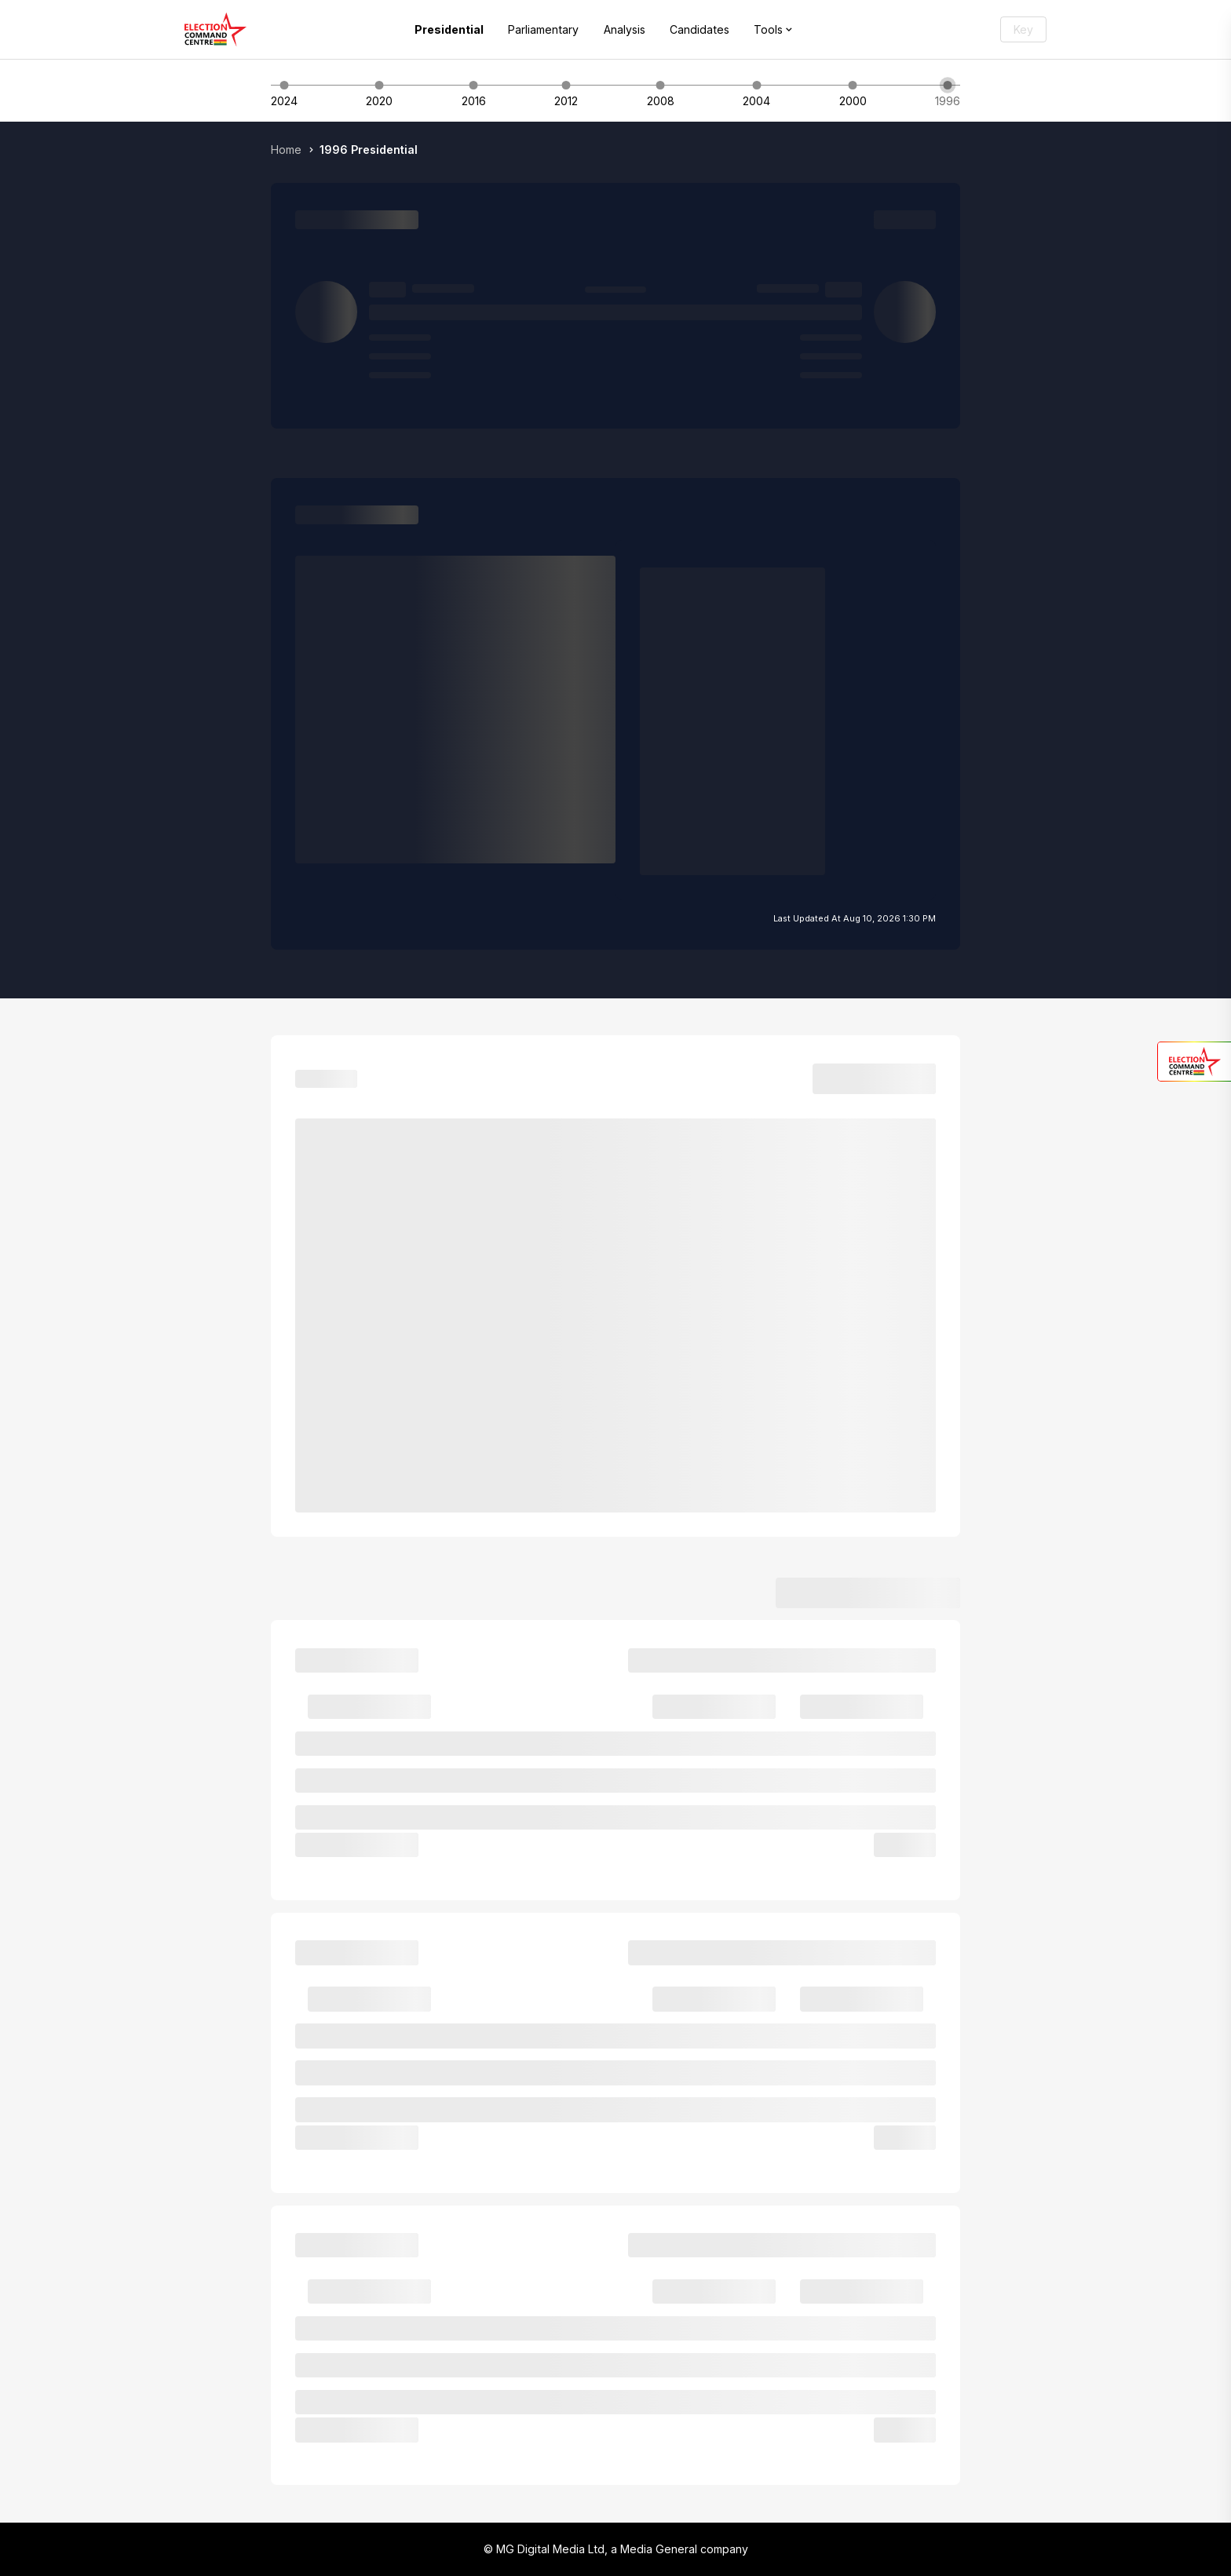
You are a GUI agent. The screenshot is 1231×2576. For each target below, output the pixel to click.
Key (1023, 29)
